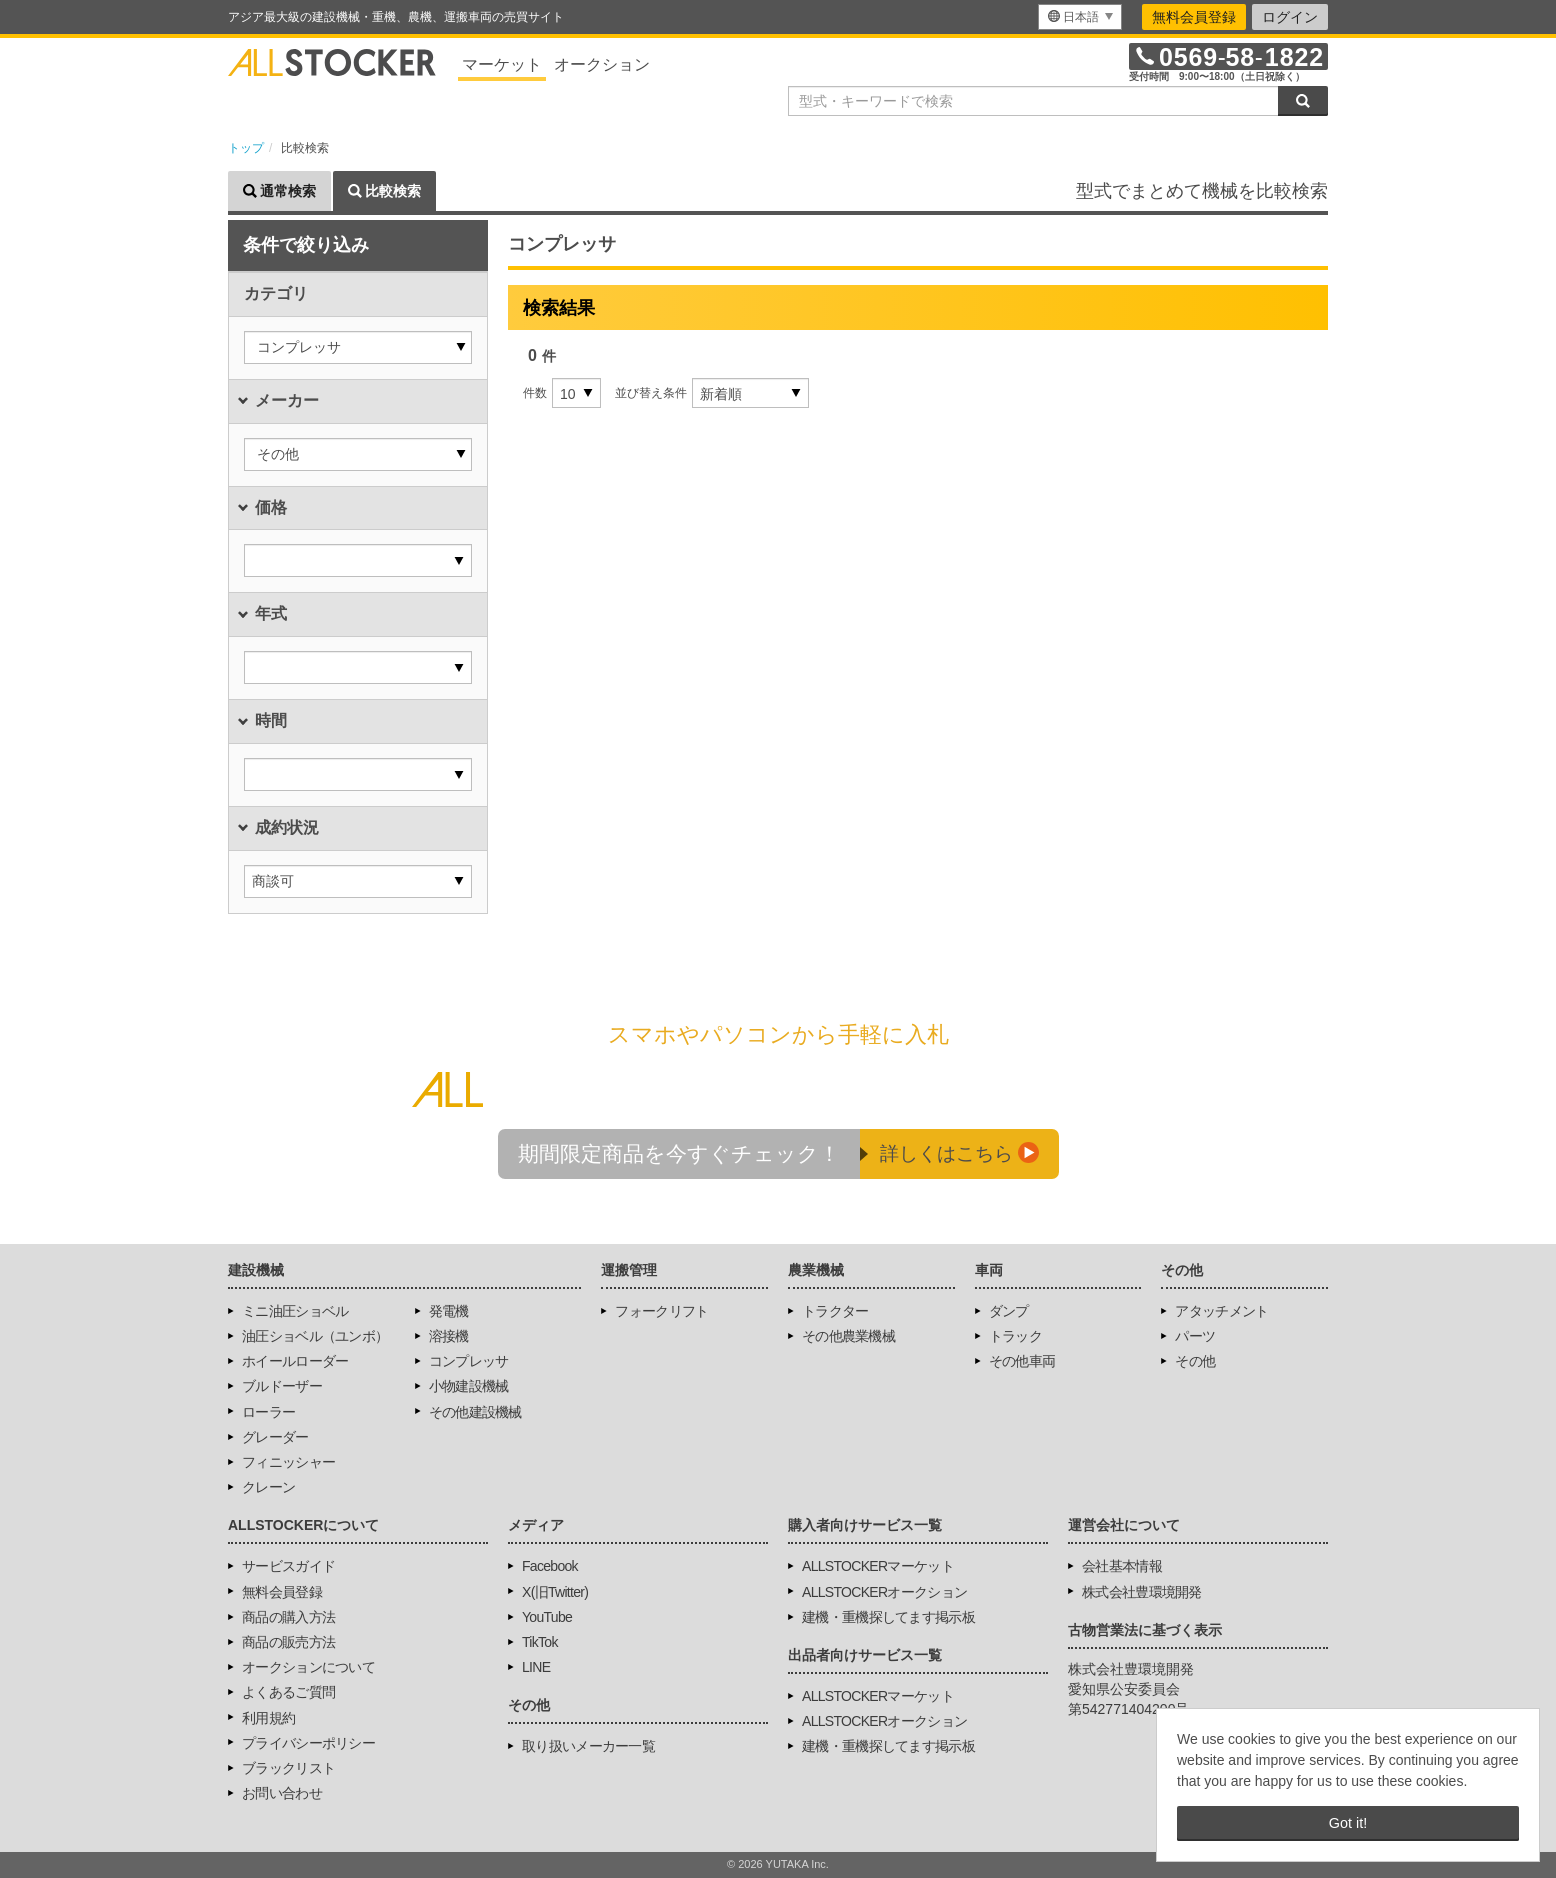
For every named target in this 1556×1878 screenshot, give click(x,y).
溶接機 (449, 1336)
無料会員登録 (1194, 17)
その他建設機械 (475, 1412)
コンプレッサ (469, 1361)
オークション (602, 64)
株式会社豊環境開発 (1142, 1592)
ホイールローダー (295, 1361)
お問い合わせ (282, 1793)
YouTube (547, 1617)
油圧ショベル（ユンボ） (315, 1336)
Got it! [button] (1348, 1823)
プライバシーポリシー (308, 1743)
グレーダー (275, 1437)
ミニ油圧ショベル (295, 1311)
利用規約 (268, 1718)
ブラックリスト (288, 1768)
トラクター (835, 1311)
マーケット (502, 64)
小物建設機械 (469, 1386)
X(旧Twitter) (555, 1592)
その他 (1195, 1361)
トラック (1015, 1336)
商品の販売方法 (288, 1642)
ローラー (268, 1412)
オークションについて (308, 1667)
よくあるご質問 (288, 1692)
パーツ (1195, 1336)
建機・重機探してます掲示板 (888, 1617)
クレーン (268, 1487)
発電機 (449, 1311)
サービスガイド (288, 1566)
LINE (536, 1667)
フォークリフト (661, 1311)
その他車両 (1022, 1361)
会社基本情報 (1122, 1566)
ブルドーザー (282, 1386)
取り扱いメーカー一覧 (588, 1746)
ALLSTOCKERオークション (884, 1592)
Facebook (550, 1566)
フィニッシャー (288, 1462)
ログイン (1290, 17)
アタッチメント (1221, 1311)
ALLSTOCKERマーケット (878, 1566)
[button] (358, 347)
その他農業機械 (848, 1336)
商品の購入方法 (288, 1617)
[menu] (1080, 17)
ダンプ (1009, 1311)
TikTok (540, 1642)
